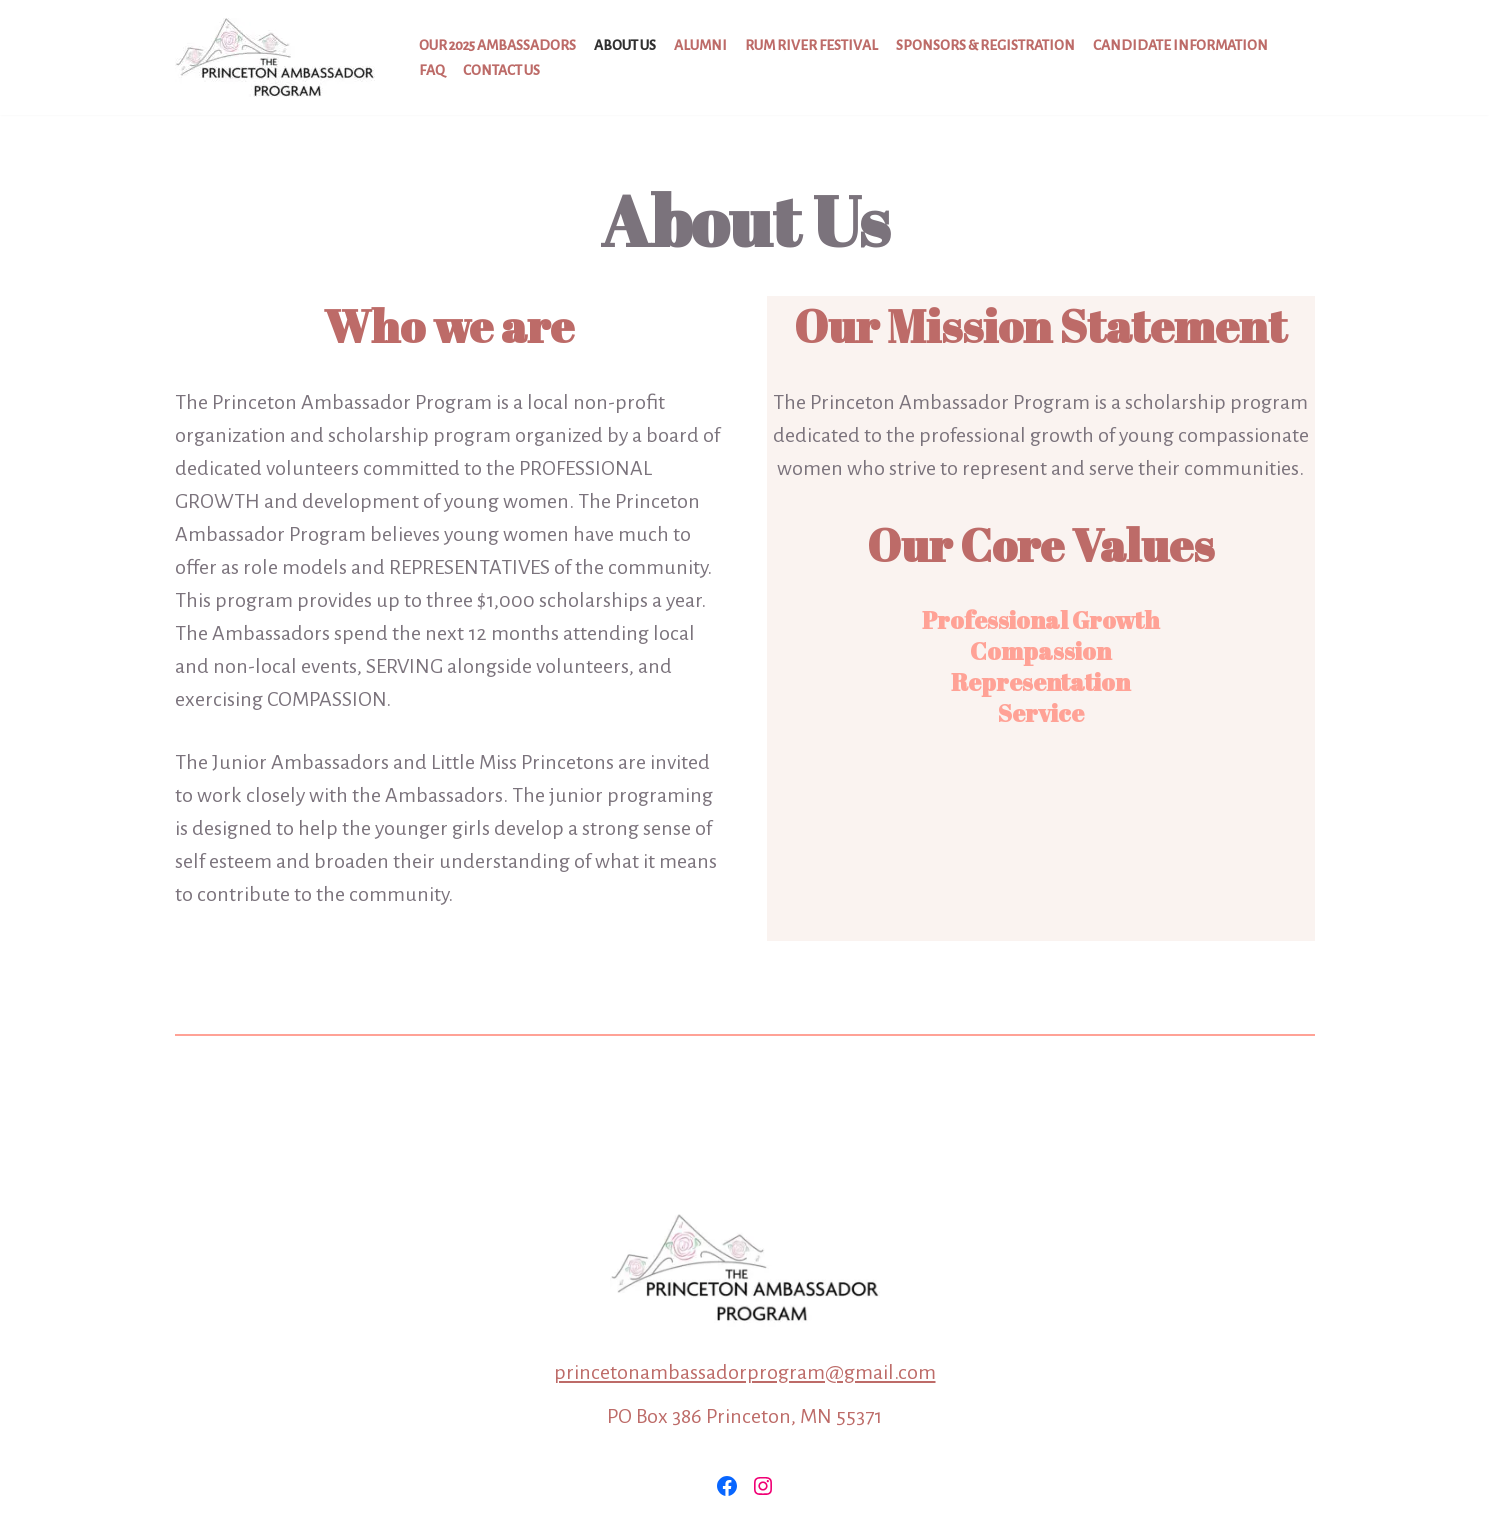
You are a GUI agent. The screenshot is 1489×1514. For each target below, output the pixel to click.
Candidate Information (1180, 45)
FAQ (432, 70)
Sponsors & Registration (985, 45)
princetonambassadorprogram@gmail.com (745, 1372)
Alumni (700, 45)
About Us (625, 45)
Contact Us (501, 70)
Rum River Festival (811, 45)
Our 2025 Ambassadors (497, 45)
